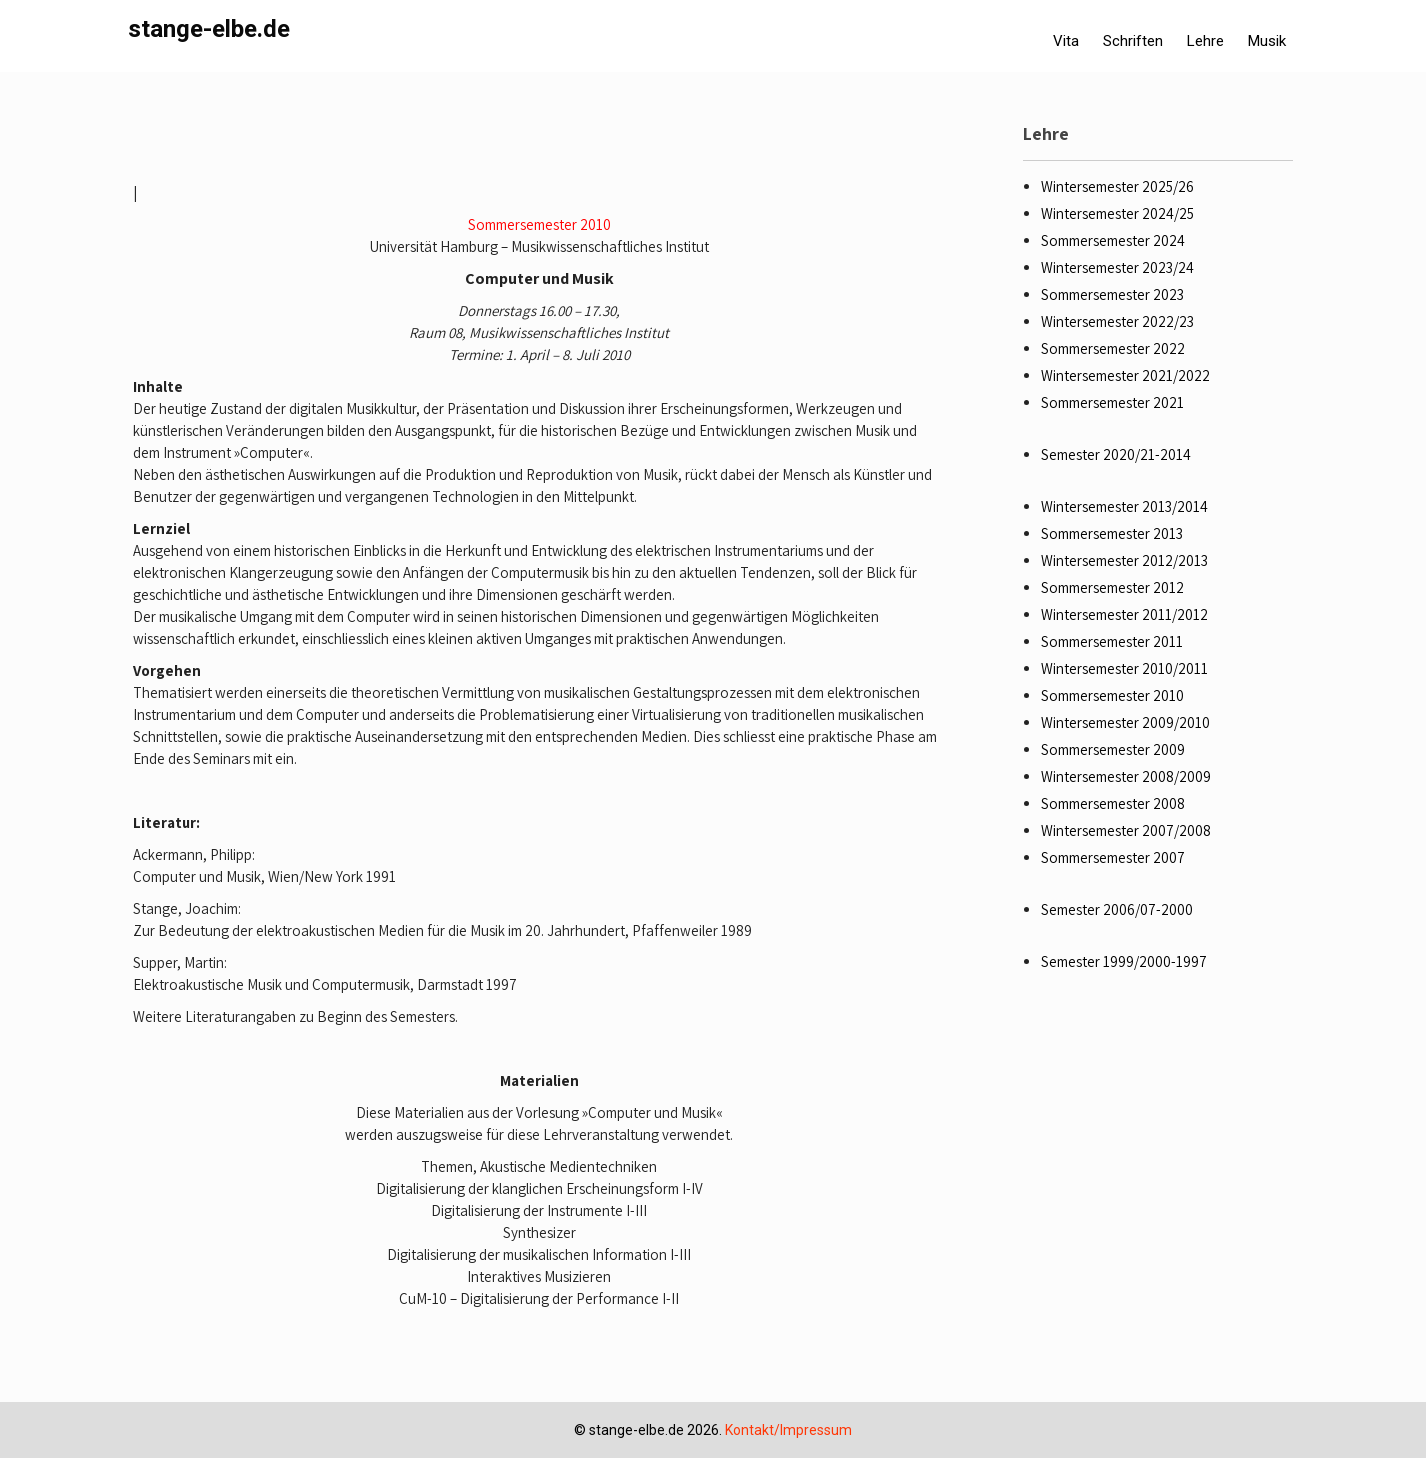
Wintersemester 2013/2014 (1124, 506)
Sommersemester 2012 (1112, 587)
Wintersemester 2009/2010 (1125, 722)
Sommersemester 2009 (1113, 749)
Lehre (1205, 41)
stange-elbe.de (209, 29)
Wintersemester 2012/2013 (1124, 560)
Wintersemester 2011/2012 (1124, 614)
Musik (1267, 41)
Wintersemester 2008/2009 (1126, 776)
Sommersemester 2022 (1113, 348)
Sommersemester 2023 (1112, 294)
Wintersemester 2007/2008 (1126, 830)
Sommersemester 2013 (1112, 533)
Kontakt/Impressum (788, 1430)
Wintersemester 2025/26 (1117, 186)
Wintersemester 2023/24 (1117, 267)
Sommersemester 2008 (1113, 803)
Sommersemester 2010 (539, 224)
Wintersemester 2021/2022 (1125, 375)
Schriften (1133, 41)
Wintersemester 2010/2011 (1124, 668)
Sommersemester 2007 (1113, 857)
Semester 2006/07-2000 (1117, 909)
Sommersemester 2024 (1113, 240)
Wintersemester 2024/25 (1117, 213)
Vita (1066, 41)
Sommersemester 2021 (1112, 402)
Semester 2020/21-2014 (1116, 454)
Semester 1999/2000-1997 (1124, 961)
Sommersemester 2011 (1112, 641)
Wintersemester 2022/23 (1117, 321)
